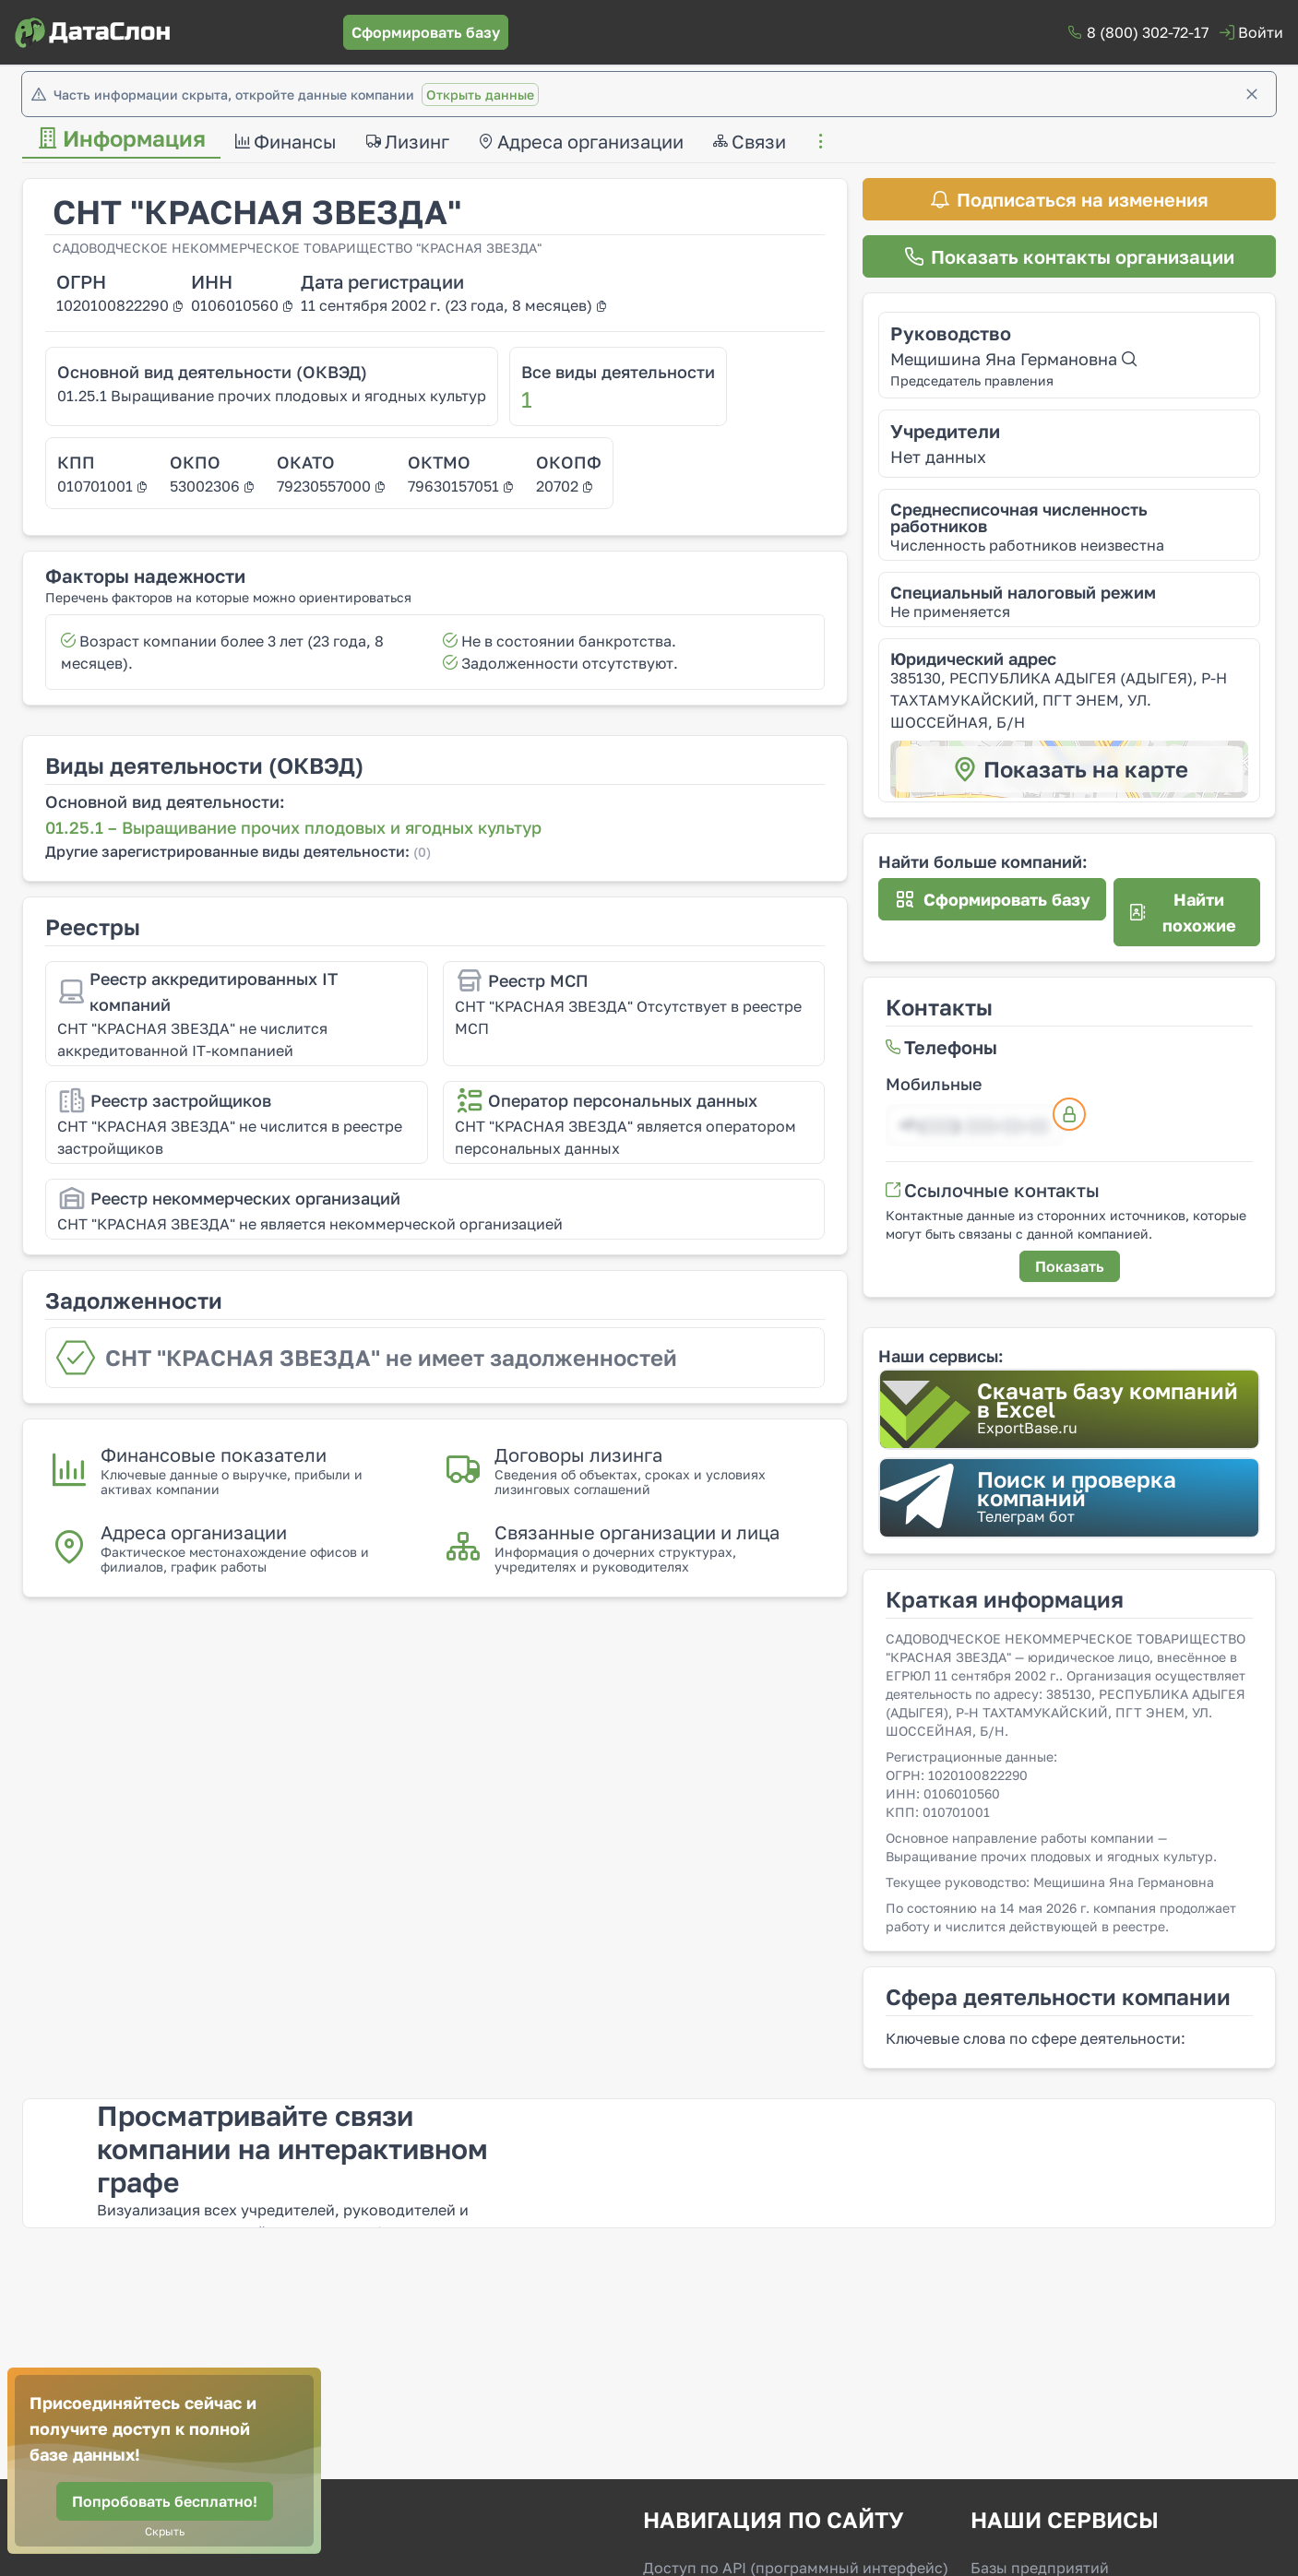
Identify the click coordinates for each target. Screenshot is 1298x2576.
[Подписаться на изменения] (1069, 199)
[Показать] (1069, 1266)
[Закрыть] (1252, 94)
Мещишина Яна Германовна (1013, 359)
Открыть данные (480, 94)
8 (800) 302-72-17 (1148, 32)
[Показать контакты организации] (1069, 256)
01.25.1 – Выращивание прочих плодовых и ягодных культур (293, 827)
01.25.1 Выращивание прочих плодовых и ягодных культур (271, 395)
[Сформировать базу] (425, 32)
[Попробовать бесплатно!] (164, 2501)
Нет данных (938, 456)
